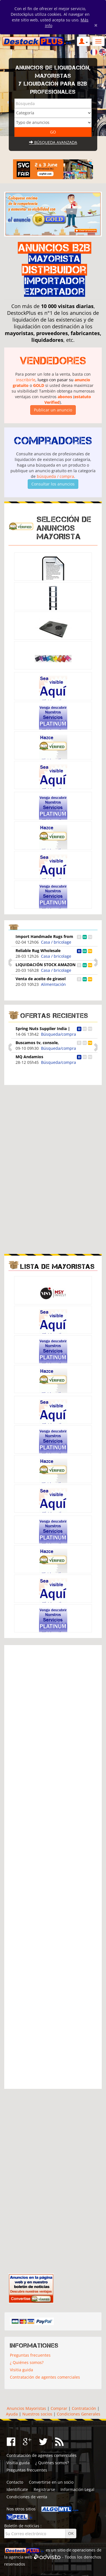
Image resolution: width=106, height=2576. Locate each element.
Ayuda (12, 2414)
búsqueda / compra (55, 476)
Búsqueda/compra (58, 1034)
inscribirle (25, 379)
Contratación (84, 2408)
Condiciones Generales (78, 2414)
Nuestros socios (37, 2414)
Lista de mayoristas (57, 1266)
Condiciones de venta (27, 2496)
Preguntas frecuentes (30, 2355)
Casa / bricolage (56, 942)
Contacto (15, 2482)
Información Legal (77, 2489)
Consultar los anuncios (53, 484)
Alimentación (53, 984)
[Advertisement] (53, 1128)
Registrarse (44, 2489)
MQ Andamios (29, 1056)
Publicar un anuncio (53, 410)
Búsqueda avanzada (53, 142)
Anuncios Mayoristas (26, 2408)
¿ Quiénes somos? (27, 2362)
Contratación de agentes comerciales (45, 2377)
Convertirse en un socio (51, 2482)
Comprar (59, 2408)
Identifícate (17, 2489)
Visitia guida (21, 2369)
